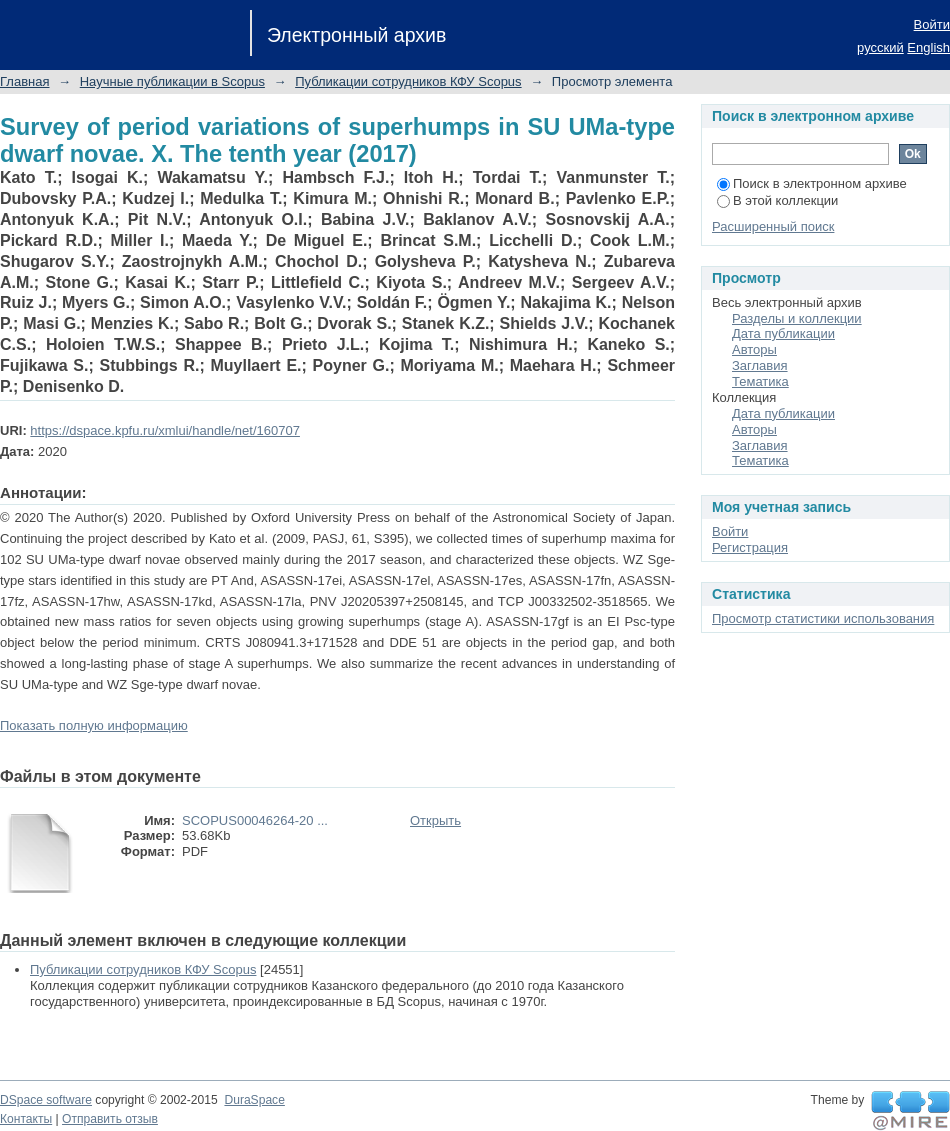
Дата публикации (783, 333)
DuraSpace (254, 1100)
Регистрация (750, 547)
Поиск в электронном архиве (812, 183)
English (928, 47)
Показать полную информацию (94, 725)
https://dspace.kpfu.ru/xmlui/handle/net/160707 (165, 430)
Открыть (435, 820)
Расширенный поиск (773, 226)
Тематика (760, 381)
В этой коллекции (777, 200)
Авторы (754, 349)
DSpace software (46, 1100)
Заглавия (760, 365)
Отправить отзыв (110, 1119)
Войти (932, 24)
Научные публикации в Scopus (172, 81)
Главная (24, 81)
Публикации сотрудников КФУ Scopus (408, 81)
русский (880, 47)
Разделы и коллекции (797, 318)
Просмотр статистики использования (823, 618)
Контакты (26, 1119)
